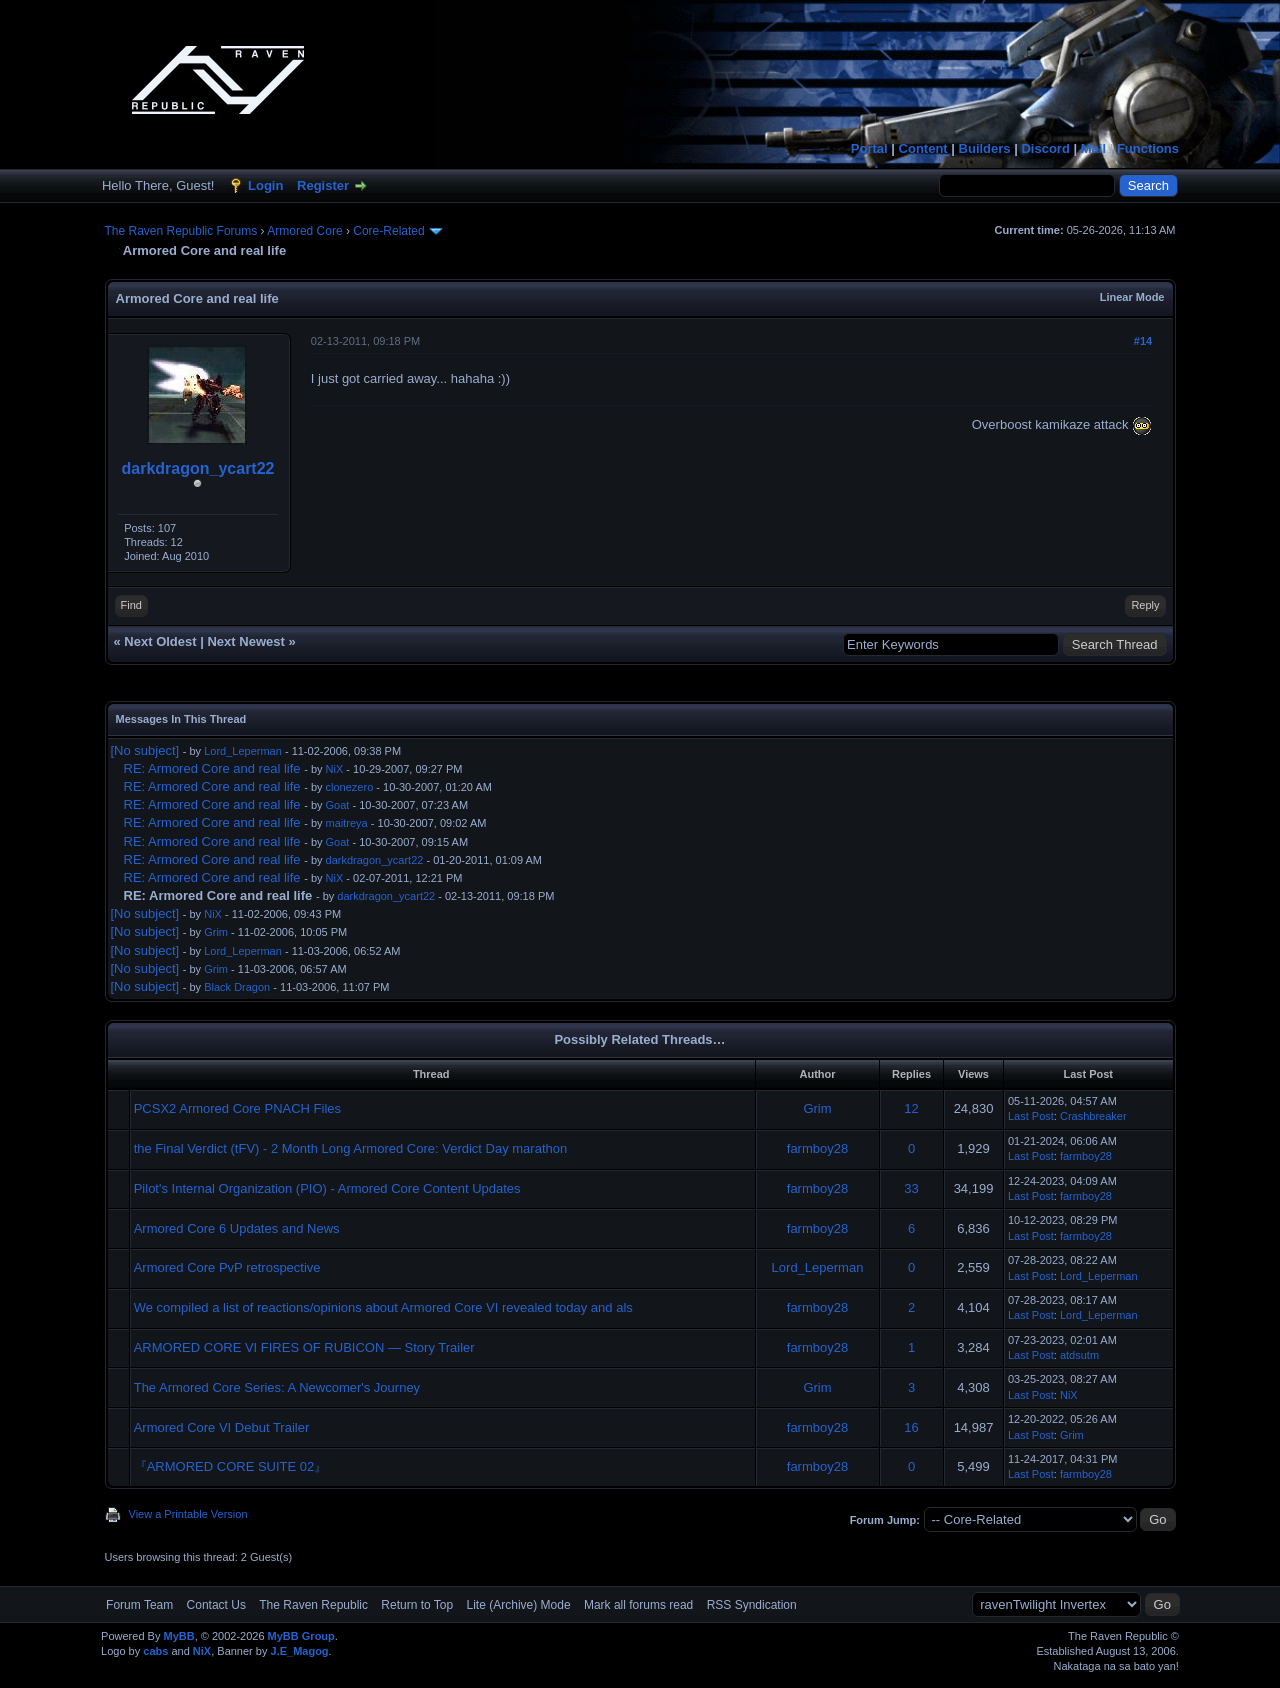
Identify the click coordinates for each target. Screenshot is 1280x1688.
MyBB (178, 1636)
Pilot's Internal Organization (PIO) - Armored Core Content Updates (327, 1188)
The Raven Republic (313, 1605)
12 (911, 1108)
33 (911, 1188)
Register (323, 185)
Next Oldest (160, 641)
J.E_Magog (300, 1651)
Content (923, 148)
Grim (216, 932)
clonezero (350, 787)
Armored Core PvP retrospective (227, 1267)
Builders (985, 148)
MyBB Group (301, 1636)
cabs (155, 1651)
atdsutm (1079, 1355)
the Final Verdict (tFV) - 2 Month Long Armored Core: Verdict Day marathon (351, 1148)
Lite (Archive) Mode (519, 1605)
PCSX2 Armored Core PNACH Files (237, 1108)
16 (911, 1427)
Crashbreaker (1093, 1116)
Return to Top (417, 1605)
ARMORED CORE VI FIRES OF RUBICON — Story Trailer (304, 1347)
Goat (338, 805)
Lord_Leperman (243, 751)
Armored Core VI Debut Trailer (222, 1427)
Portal (869, 148)
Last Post (1031, 1116)
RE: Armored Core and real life (212, 768)
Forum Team (139, 1605)
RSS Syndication (752, 1605)
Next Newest (245, 641)
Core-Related (388, 231)
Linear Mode (1132, 297)
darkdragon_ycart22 (198, 468)
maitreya (347, 823)
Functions (1148, 148)
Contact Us (216, 1605)
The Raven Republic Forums (181, 231)
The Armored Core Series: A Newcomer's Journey (277, 1387)
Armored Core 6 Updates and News (237, 1228)
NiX (335, 769)
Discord (1045, 148)
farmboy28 (817, 1148)
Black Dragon (237, 987)
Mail (1093, 148)
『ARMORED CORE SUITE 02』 (231, 1466)
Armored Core (304, 231)
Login (265, 185)
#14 (1143, 341)
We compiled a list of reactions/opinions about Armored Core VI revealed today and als (383, 1307)
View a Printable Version (188, 1514)
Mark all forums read (638, 1605)
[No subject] (145, 750)
